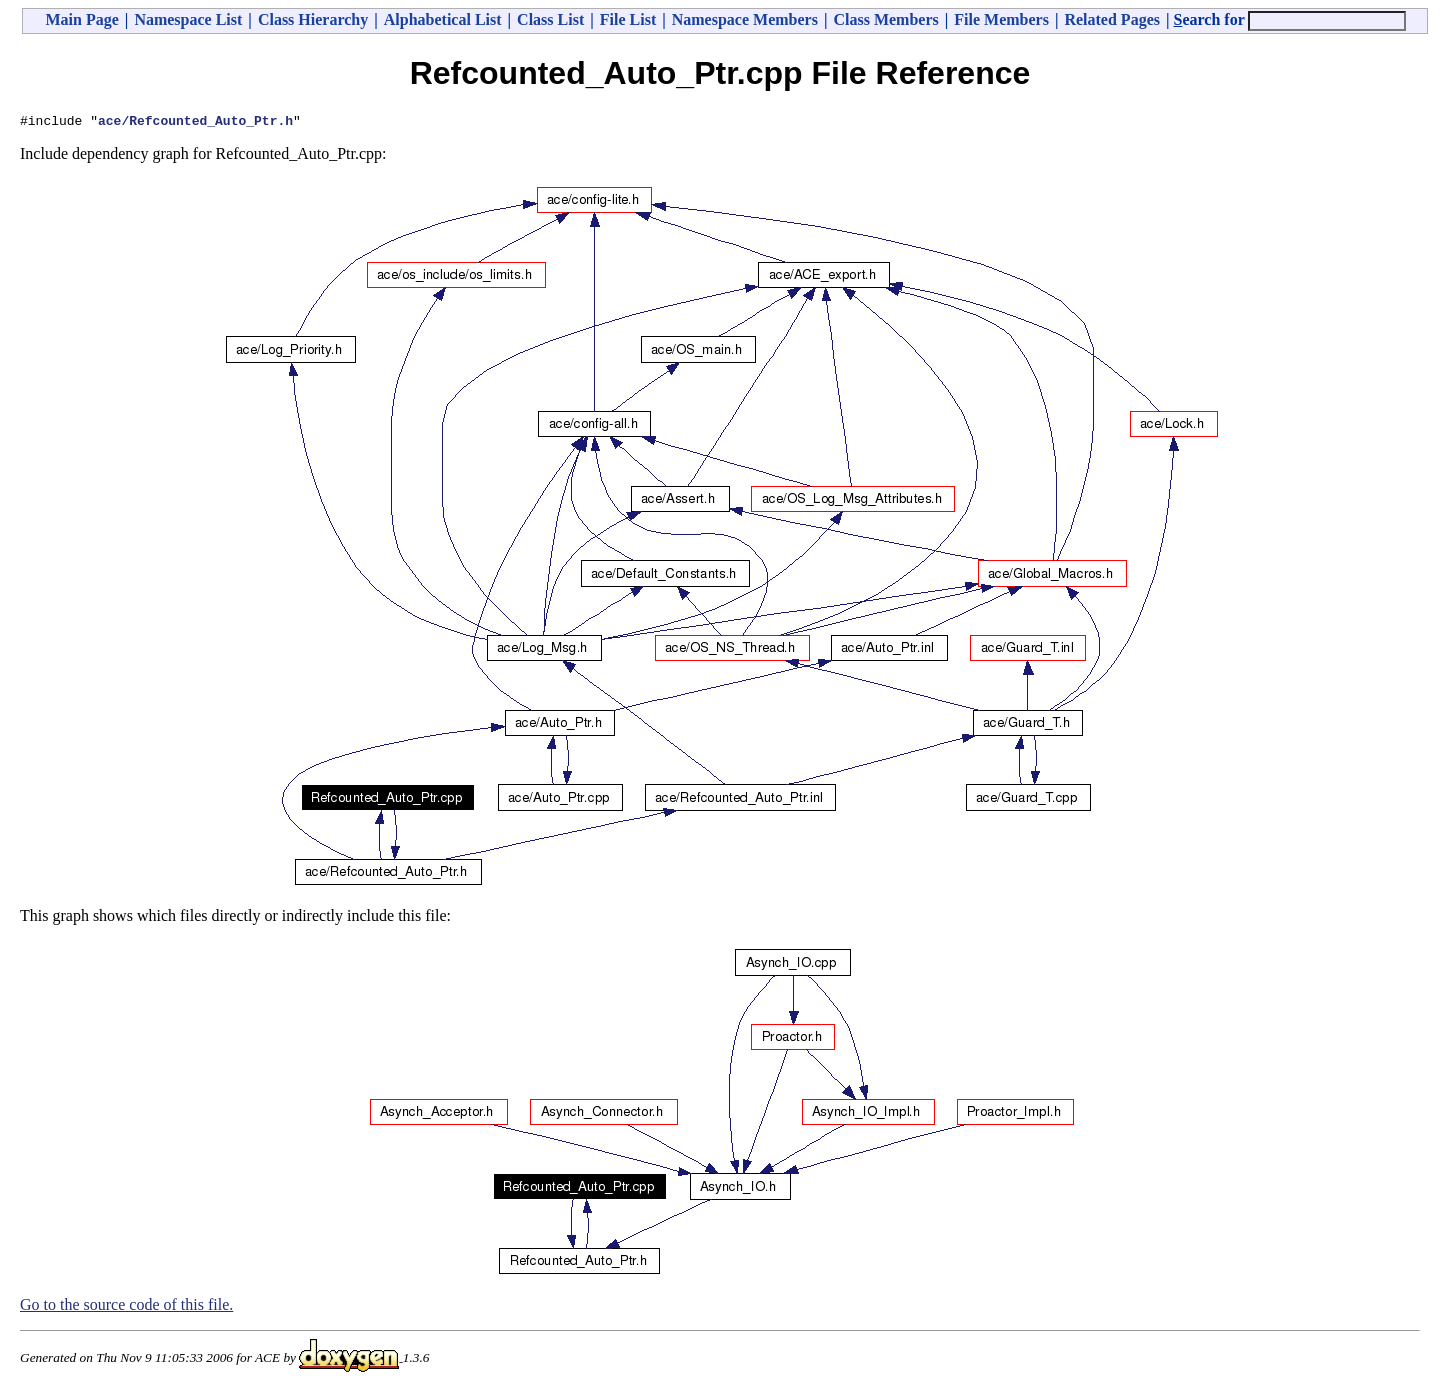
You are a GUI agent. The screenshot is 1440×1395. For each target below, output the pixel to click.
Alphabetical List (443, 19)
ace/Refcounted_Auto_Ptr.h (195, 123)
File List (628, 19)
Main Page (82, 19)
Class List (550, 19)
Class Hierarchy (313, 19)
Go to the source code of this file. (126, 1307)
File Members (1001, 19)
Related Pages (1112, 19)
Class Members (885, 19)
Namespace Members (745, 19)
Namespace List (188, 19)
